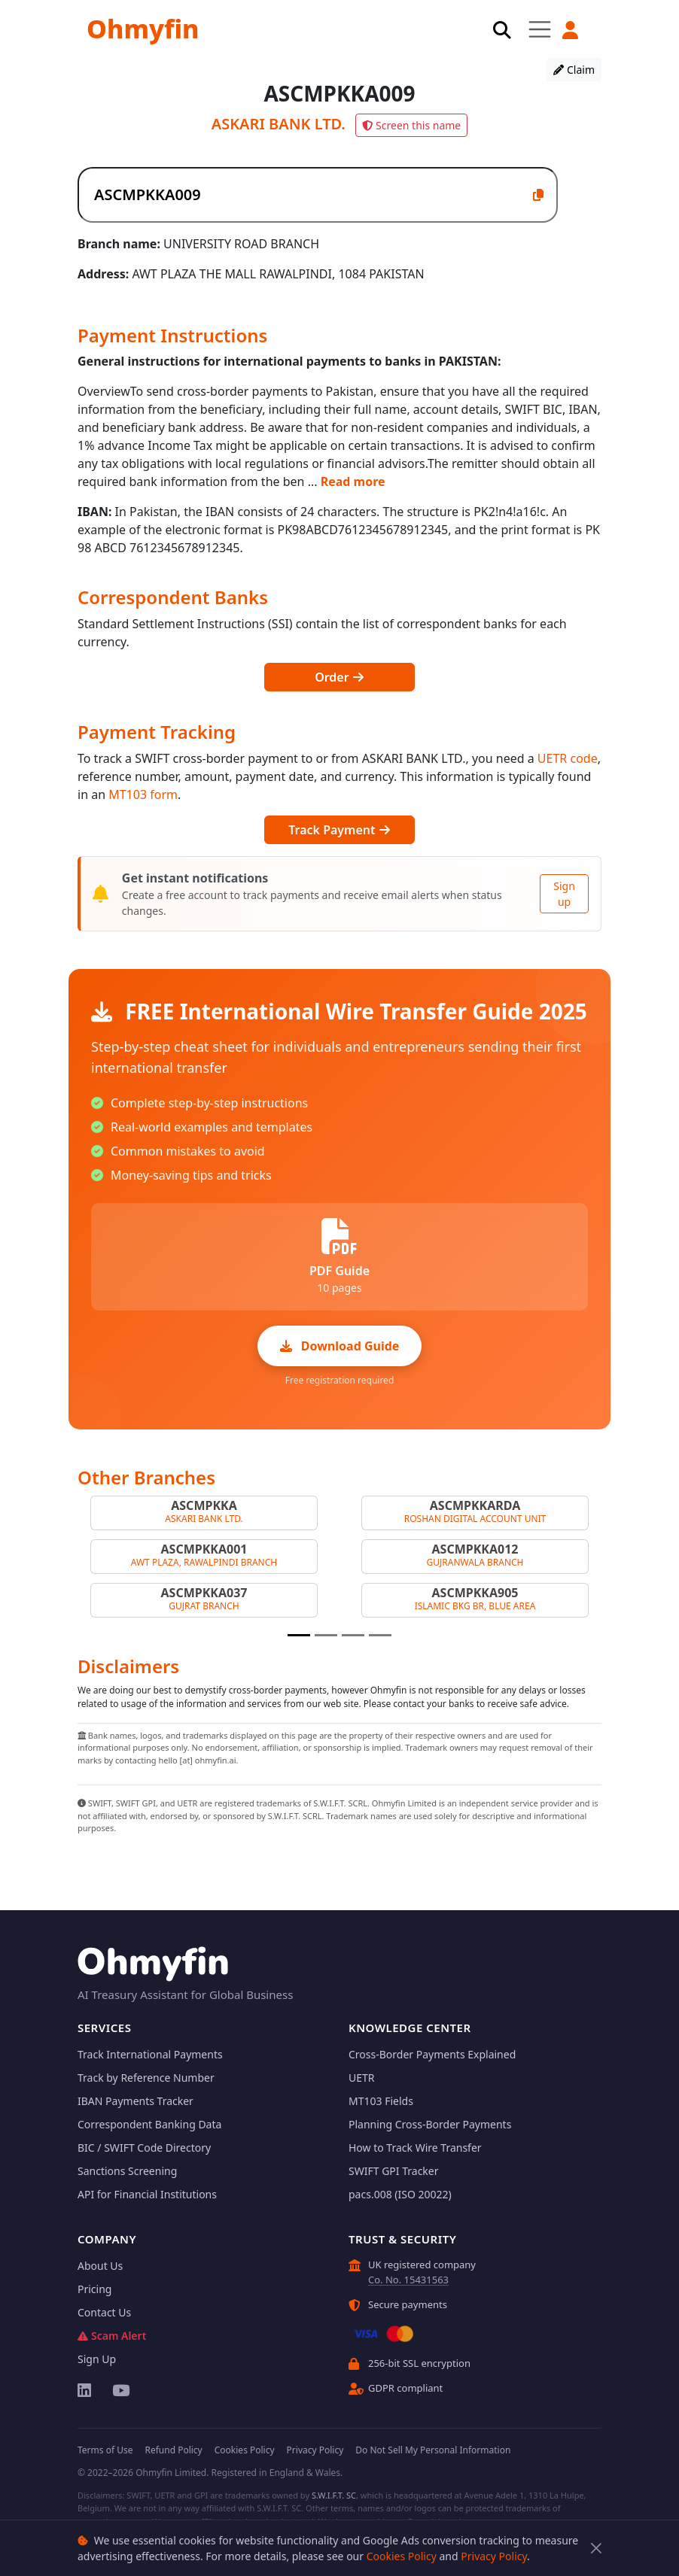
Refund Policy (173, 2450)
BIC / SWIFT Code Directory (144, 2147)
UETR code (567, 758)
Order (339, 677)
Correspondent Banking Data (149, 2124)
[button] (571, 30)
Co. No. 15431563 (408, 2279)
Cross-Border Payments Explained (432, 2054)
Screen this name (411, 125)
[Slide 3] (353, 1635)
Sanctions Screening (127, 2171)
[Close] (595, 2548)
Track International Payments (150, 2054)
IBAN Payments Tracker (135, 2101)
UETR (362, 2077)
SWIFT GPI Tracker (394, 2171)
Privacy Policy (494, 2556)
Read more (353, 481)
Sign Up (97, 2359)
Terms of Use (105, 2450)
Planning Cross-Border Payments (430, 2124)
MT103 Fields (381, 2101)
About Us (100, 2266)
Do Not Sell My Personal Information (432, 2450)
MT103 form (143, 794)
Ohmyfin (143, 28)
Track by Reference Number (146, 2077)
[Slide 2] (326, 1635)
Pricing (94, 2289)
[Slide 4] (380, 1635)
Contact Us (104, 2312)
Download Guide (340, 1346)
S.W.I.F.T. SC (334, 2495)
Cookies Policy (402, 2556)
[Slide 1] (299, 1635)
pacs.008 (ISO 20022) (400, 2194)
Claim (574, 69)
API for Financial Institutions (147, 2194)
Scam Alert (112, 2335)
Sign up (564, 894)
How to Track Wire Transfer (415, 2147)
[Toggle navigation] (539, 29)
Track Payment (339, 830)
